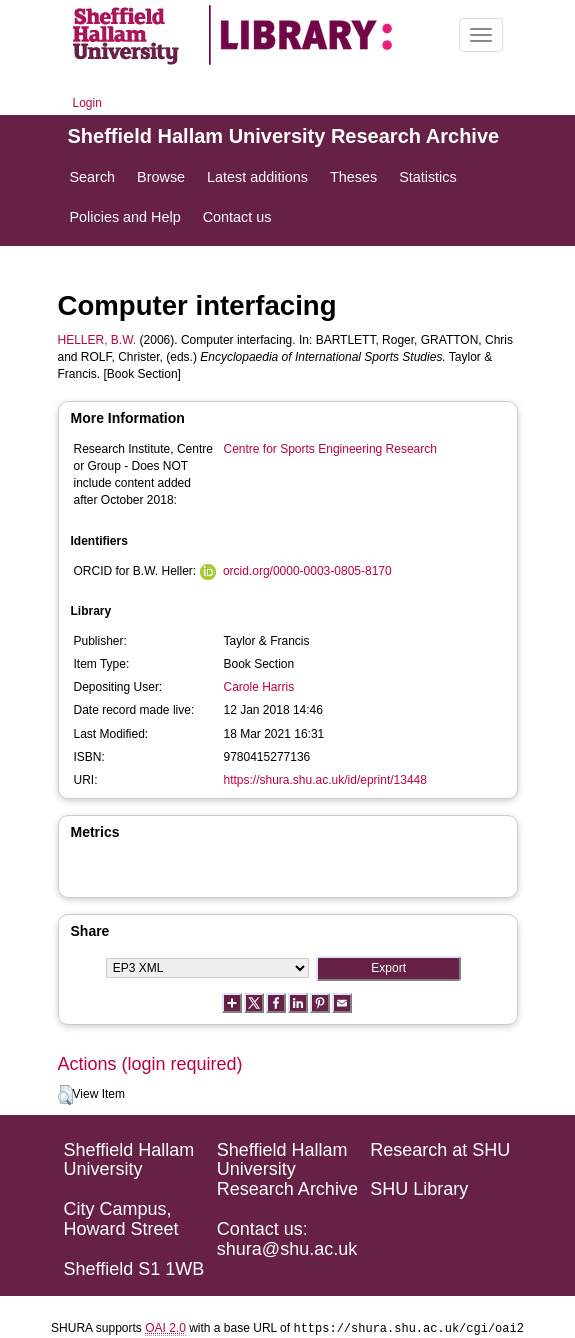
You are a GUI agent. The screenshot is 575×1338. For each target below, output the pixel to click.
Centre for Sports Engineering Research (330, 449)
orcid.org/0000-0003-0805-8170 (307, 571)
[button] (65, 1095)
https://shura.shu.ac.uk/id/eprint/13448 (325, 780)
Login (87, 103)
